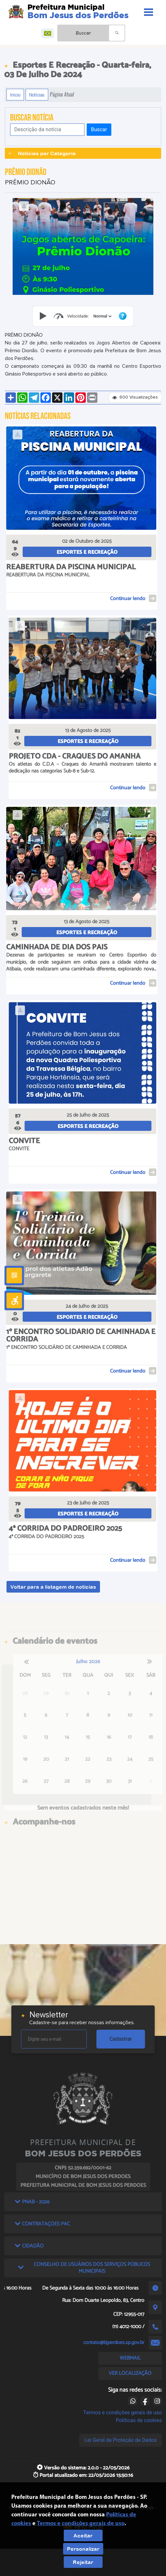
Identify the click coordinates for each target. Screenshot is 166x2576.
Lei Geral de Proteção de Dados (120, 2440)
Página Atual (62, 94)
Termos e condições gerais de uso (122, 2412)
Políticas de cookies (139, 2420)
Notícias (37, 94)
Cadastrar (120, 2039)
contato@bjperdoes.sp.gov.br (113, 2342)
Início (15, 94)
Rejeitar (83, 2562)
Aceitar (83, 2535)
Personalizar (83, 2549)
